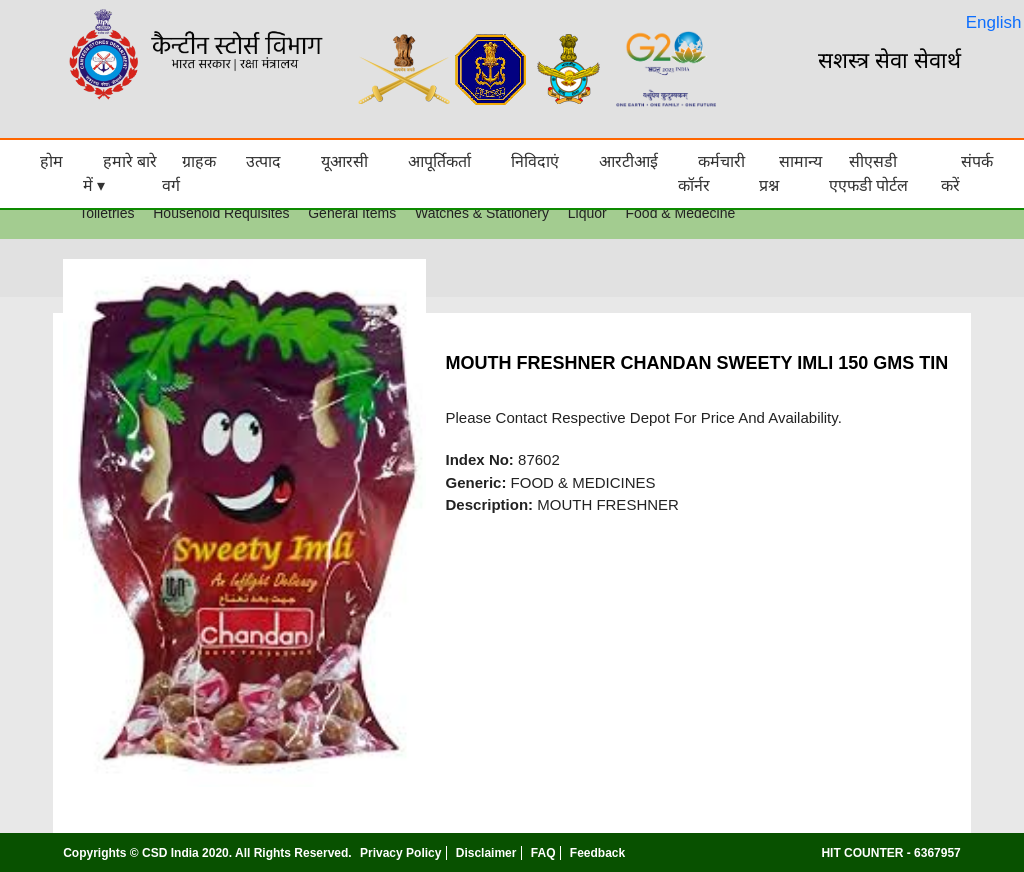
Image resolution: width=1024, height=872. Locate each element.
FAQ (543, 853)
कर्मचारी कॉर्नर (711, 173)
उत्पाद (263, 161)
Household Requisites (221, 213)
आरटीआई (628, 161)
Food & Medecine (681, 213)
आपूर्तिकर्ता (439, 161)
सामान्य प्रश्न (790, 173)
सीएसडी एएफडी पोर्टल (868, 173)
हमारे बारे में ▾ (120, 173)
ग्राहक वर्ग (189, 173)
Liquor (587, 213)
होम (51, 161)
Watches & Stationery (482, 213)
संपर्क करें (967, 173)
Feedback (597, 853)
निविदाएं (535, 161)
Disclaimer (486, 853)
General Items (352, 213)
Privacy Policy (400, 853)
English (994, 22)
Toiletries (106, 213)
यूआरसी (344, 161)
